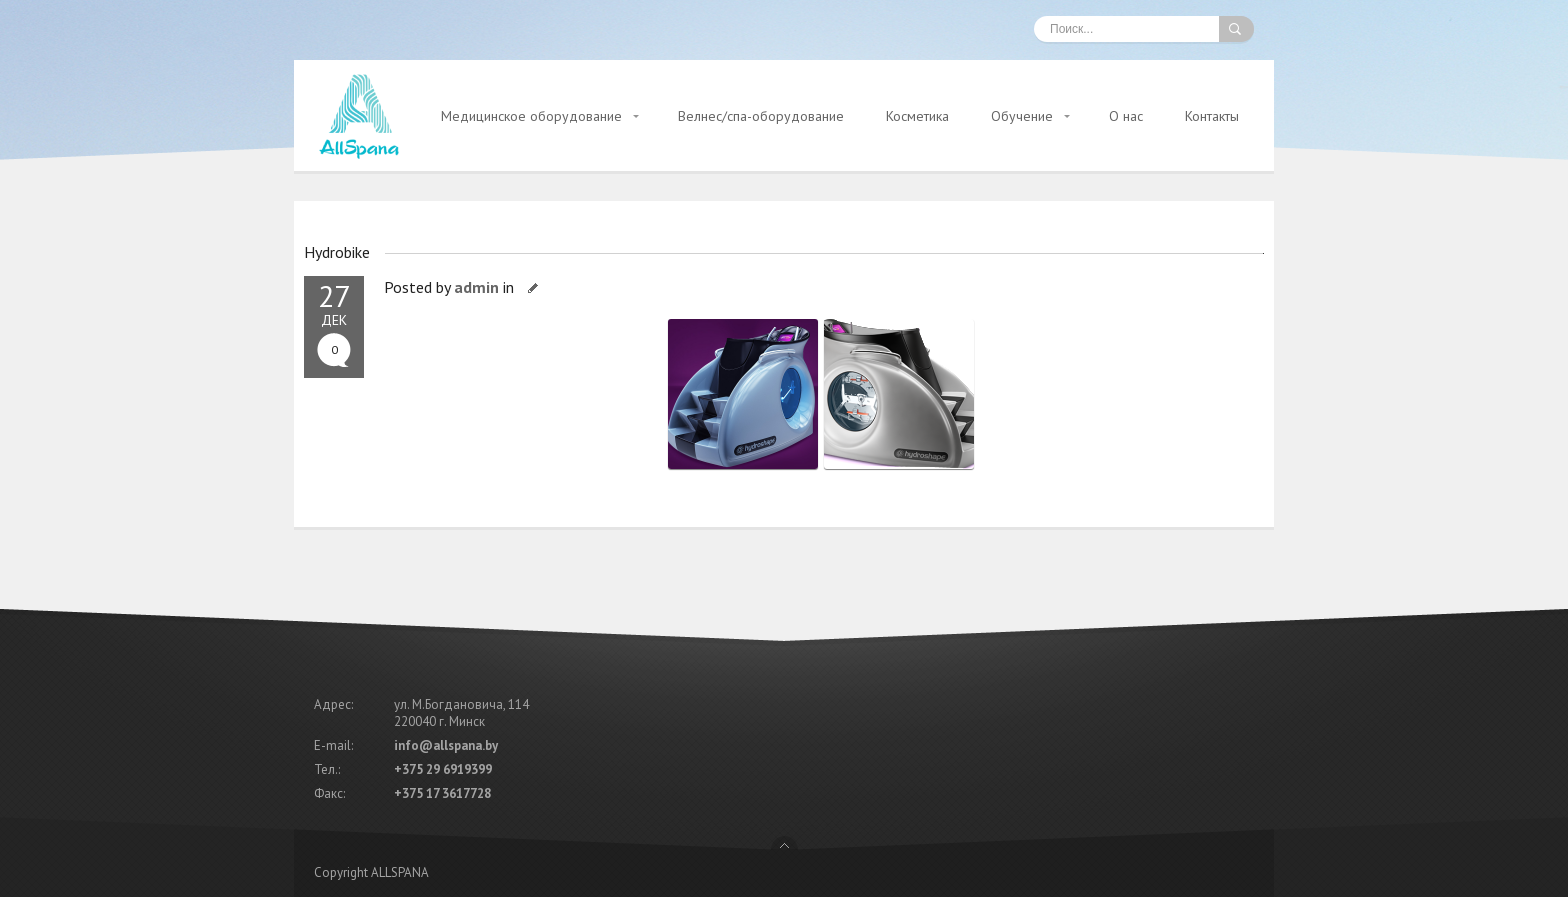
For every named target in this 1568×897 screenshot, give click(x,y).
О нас (1126, 116)
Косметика (917, 116)
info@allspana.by (446, 745)
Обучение (1022, 116)
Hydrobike (337, 252)
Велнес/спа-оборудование (761, 116)
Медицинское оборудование (531, 116)
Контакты (1212, 116)
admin (476, 287)
